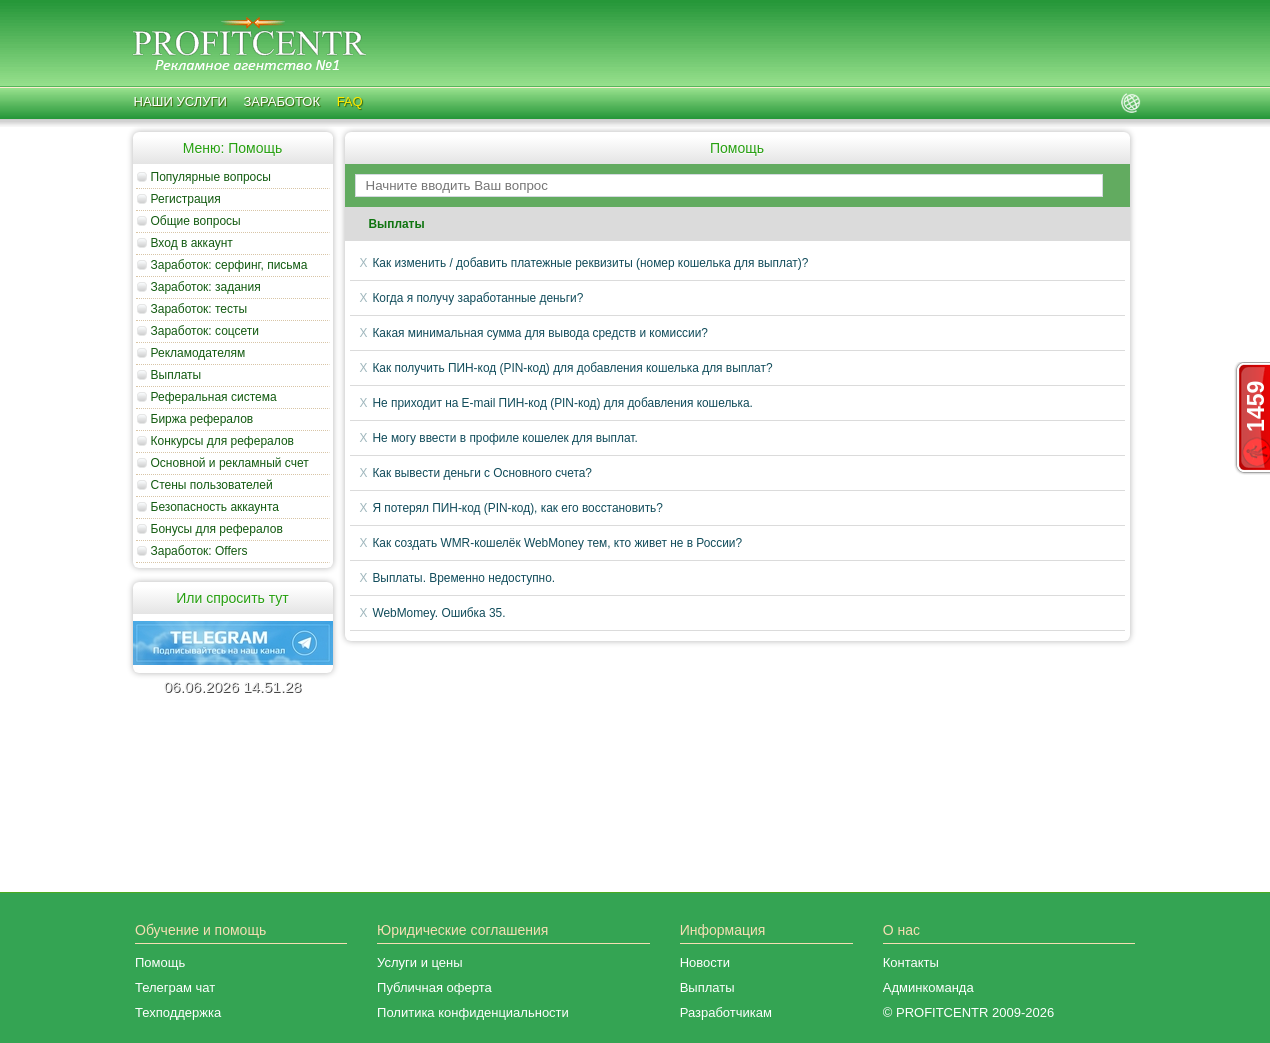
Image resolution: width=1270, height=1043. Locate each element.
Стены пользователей (212, 485)
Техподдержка (178, 1012)
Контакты (911, 962)
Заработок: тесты (199, 309)
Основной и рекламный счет (230, 463)
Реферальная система (214, 397)
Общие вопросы (196, 221)
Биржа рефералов (202, 419)
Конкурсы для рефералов (222, 441)
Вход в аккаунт (192, 243)
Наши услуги (180, 101)
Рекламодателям (198, 353)
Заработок (281, 101)
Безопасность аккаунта (215, 507)
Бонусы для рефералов (217, 529)
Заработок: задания (206, 287)
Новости (705, 962)
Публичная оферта (434, 987)
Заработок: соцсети (205, 331)
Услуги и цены (420, 962)
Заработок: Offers (199, 551)
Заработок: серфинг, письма (229, 265)
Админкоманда (928, 987)
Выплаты (176, 375)
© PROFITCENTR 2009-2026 (968, 1012)
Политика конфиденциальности (473, 1012)
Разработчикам (726, 1012)
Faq (350, 101)
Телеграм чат (175, 987)
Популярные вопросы (211, 177)
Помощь (160, 962)
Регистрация (186, 199)
